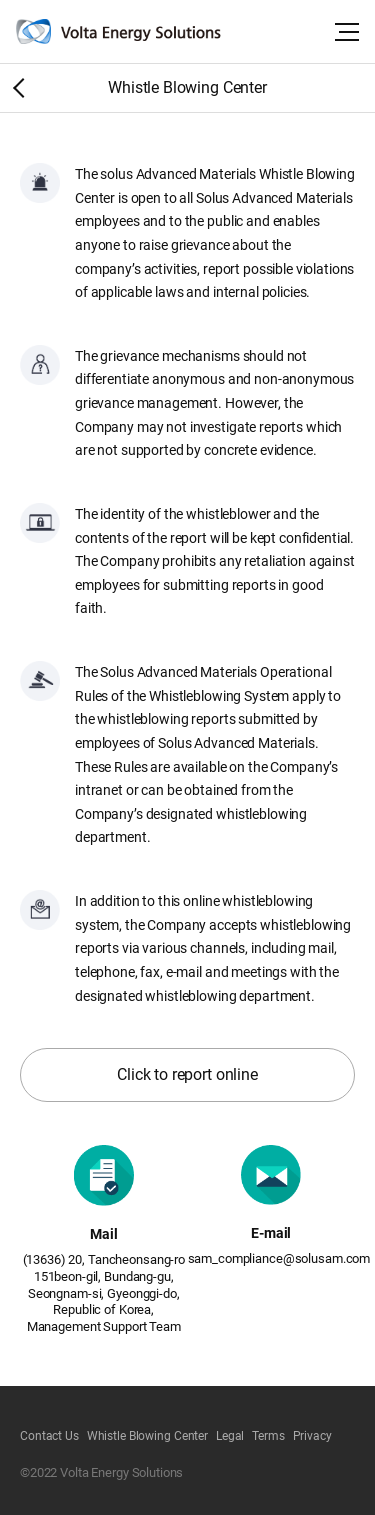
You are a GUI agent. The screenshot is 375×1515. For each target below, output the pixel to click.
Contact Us (49, 1436)
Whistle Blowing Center (147, 1436)
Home (15, 87)
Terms (268, 1436)
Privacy (312, 1436)
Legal (230, 1436)
